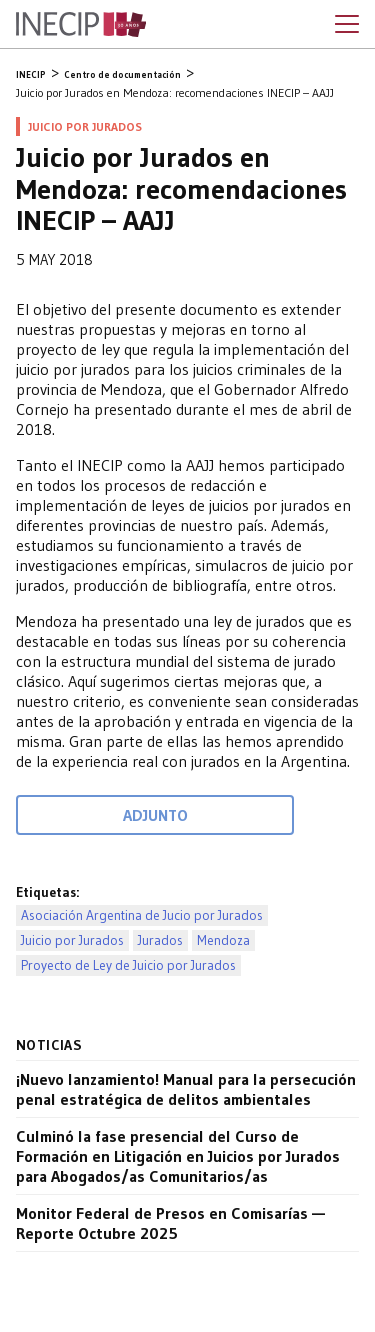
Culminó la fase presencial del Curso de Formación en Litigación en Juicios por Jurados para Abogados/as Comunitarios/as (178, 1156)
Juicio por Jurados (72, 940)
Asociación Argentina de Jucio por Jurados (142, 915)
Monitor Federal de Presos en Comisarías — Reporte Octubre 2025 (170, 1223)
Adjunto (155, 815)
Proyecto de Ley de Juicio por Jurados (128, 965)
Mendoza (223, 940)
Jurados (160, 940)
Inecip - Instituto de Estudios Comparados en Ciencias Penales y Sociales (81, 25)
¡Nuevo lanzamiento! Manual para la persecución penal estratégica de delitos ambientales (186, 1089)
